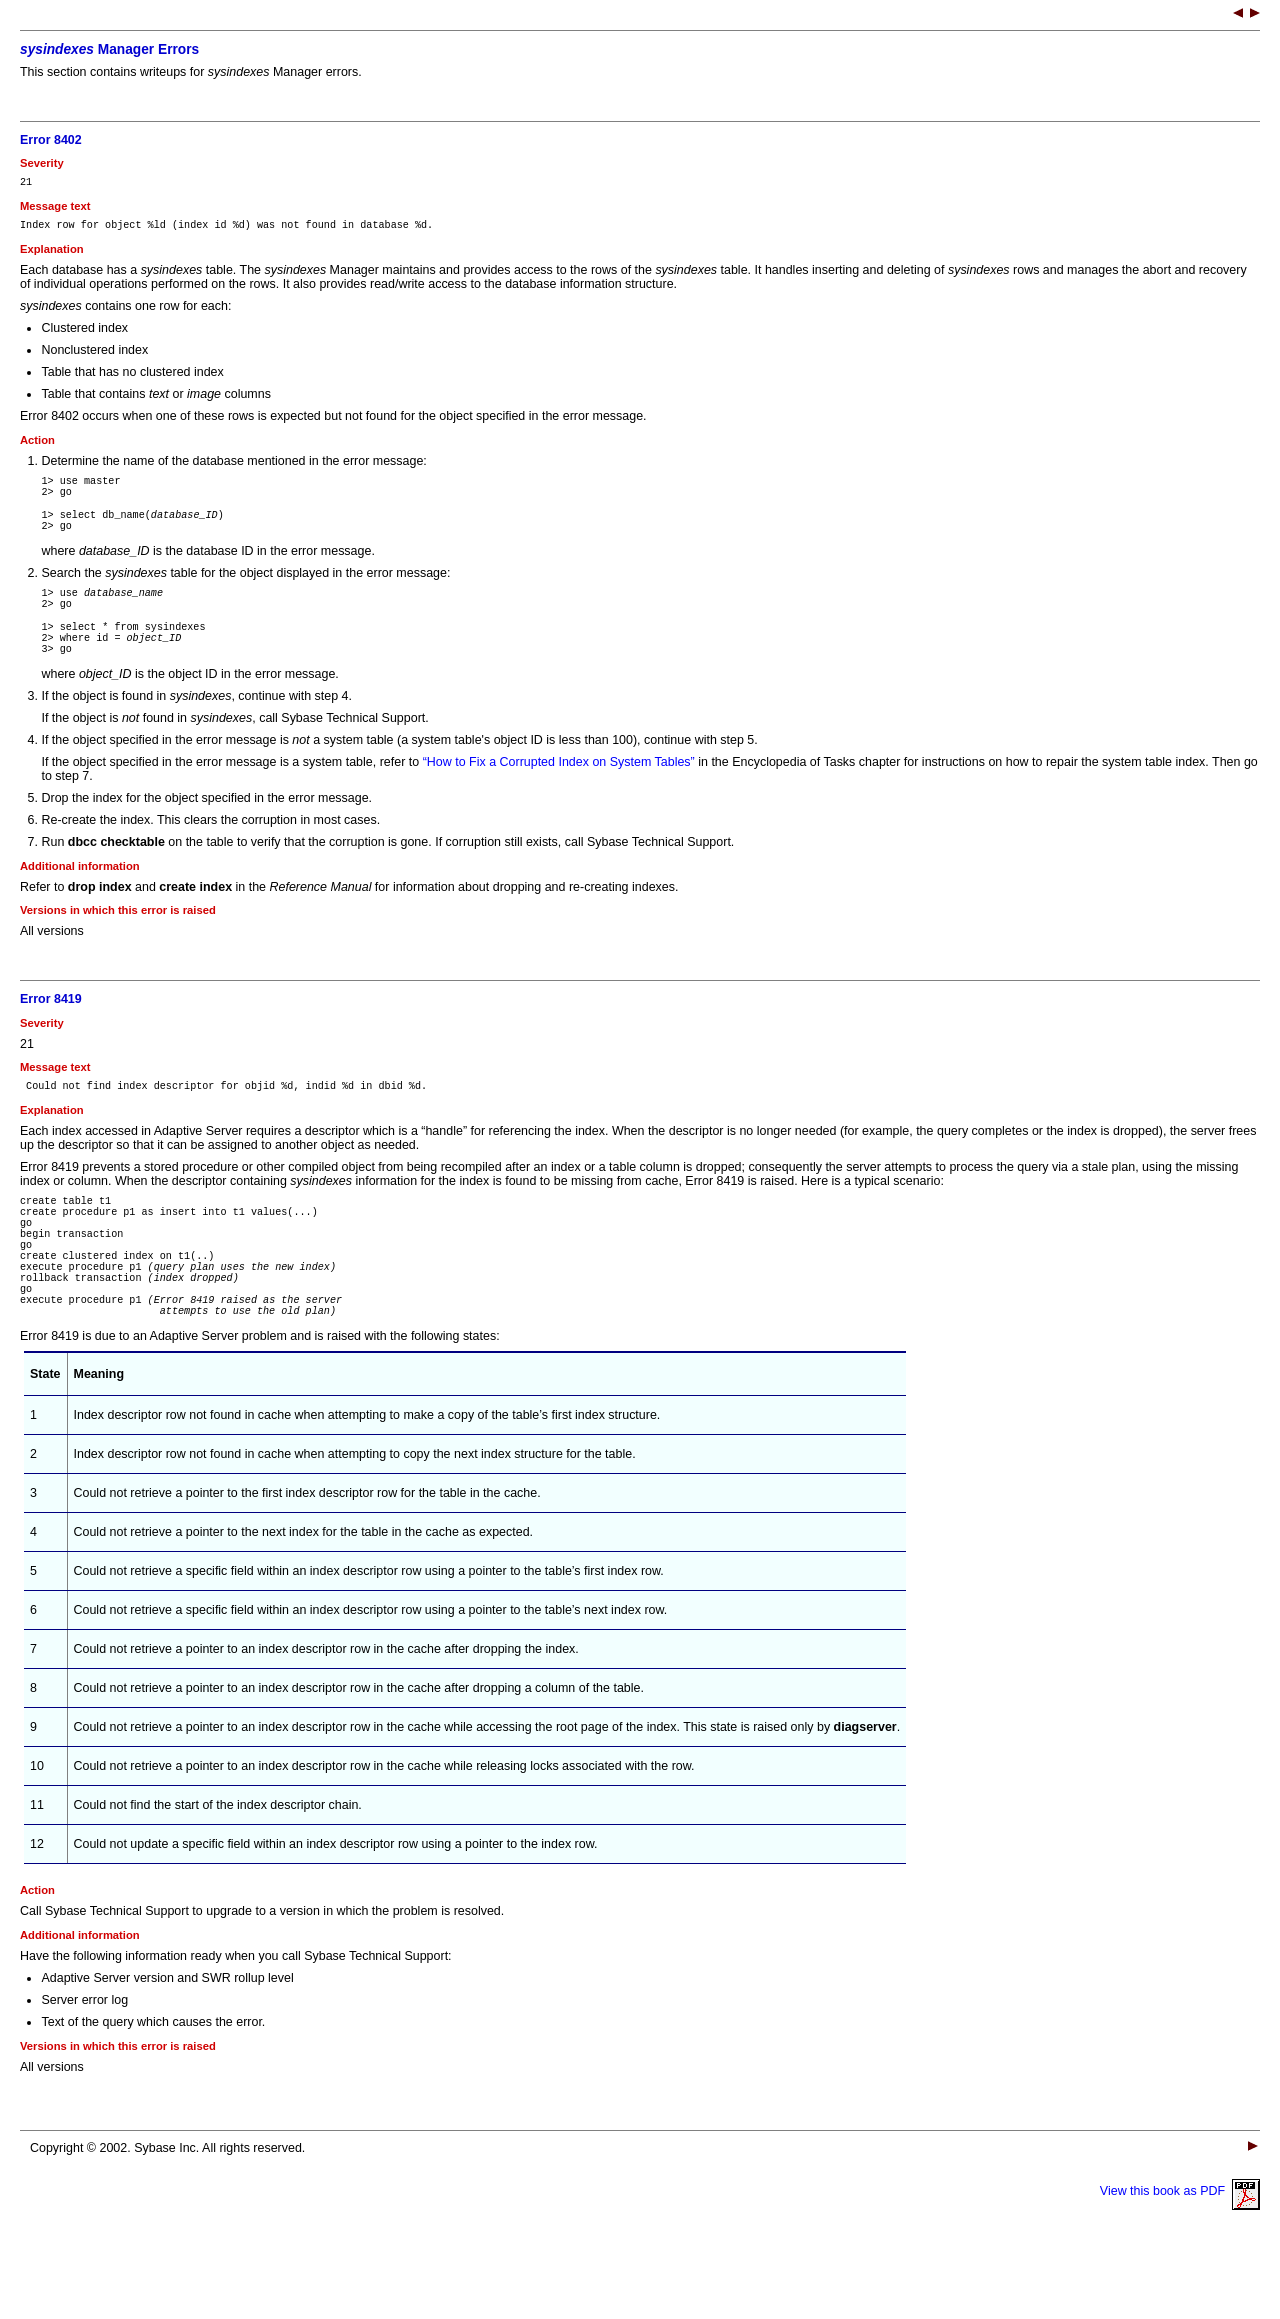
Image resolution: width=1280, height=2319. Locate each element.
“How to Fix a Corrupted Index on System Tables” (559, 795)
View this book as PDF (1180, 2260)
